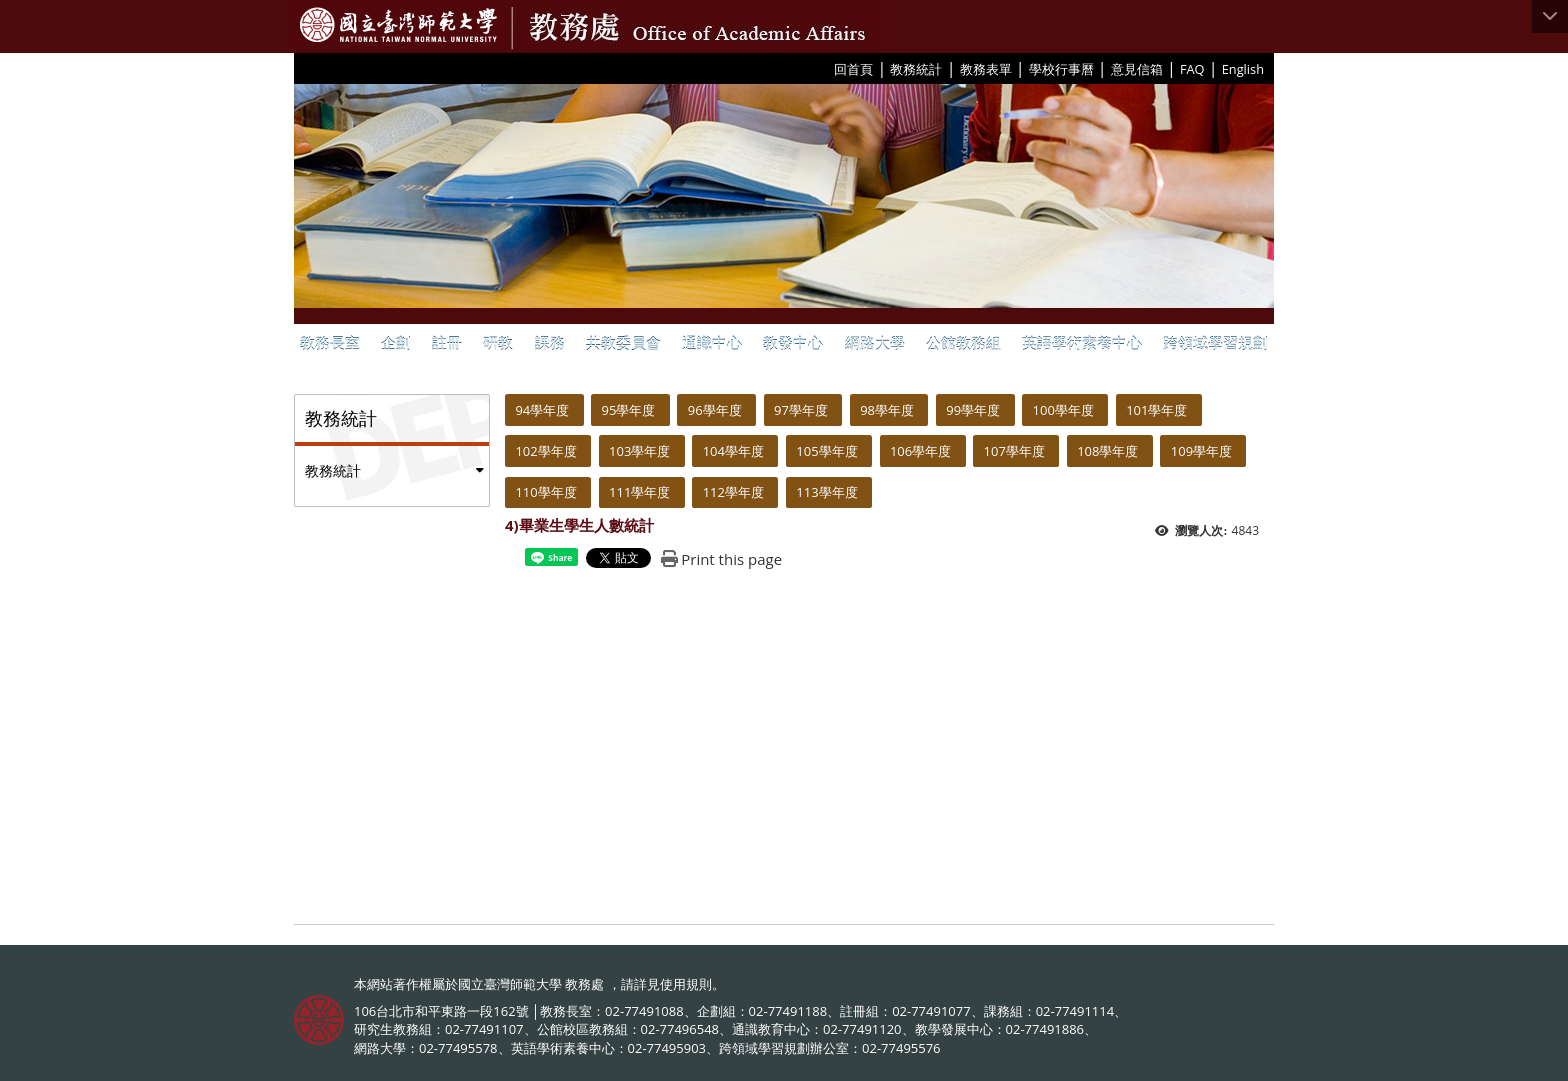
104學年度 (733, 451)
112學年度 (733, 492)
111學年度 (639, 492)
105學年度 (826, 451)
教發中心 (793, 343)
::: (827, 68)
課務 (550, 343)
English (1243, 69)
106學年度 (920, 451)
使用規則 (686, 984)
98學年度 (887, 410)
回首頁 (853, 69)
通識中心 (712, 343)
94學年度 (542, 410)
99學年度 (973, 410)
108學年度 (1107, 451)
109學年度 (1201, 451)
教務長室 (330, 343)
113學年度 (826, 492)
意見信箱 (1137, 69)
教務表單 (986, 69)
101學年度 (1156, 410)
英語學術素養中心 (1082, 343)
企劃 (396, 343)
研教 (498, 343)
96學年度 (715, 410)
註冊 (447, 343)
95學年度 (629, 410)
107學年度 (1014, 451)
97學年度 (801, 410)
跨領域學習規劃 (1215, 343)
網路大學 (875, 343)
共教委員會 (623, 343)
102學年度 (545, 451)
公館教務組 (963, 343)
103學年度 (639, 451)
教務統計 (916, 69)
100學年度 (1063, 410)
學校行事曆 (1061, 69)
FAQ (1192, 69)
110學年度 (545, 492)
